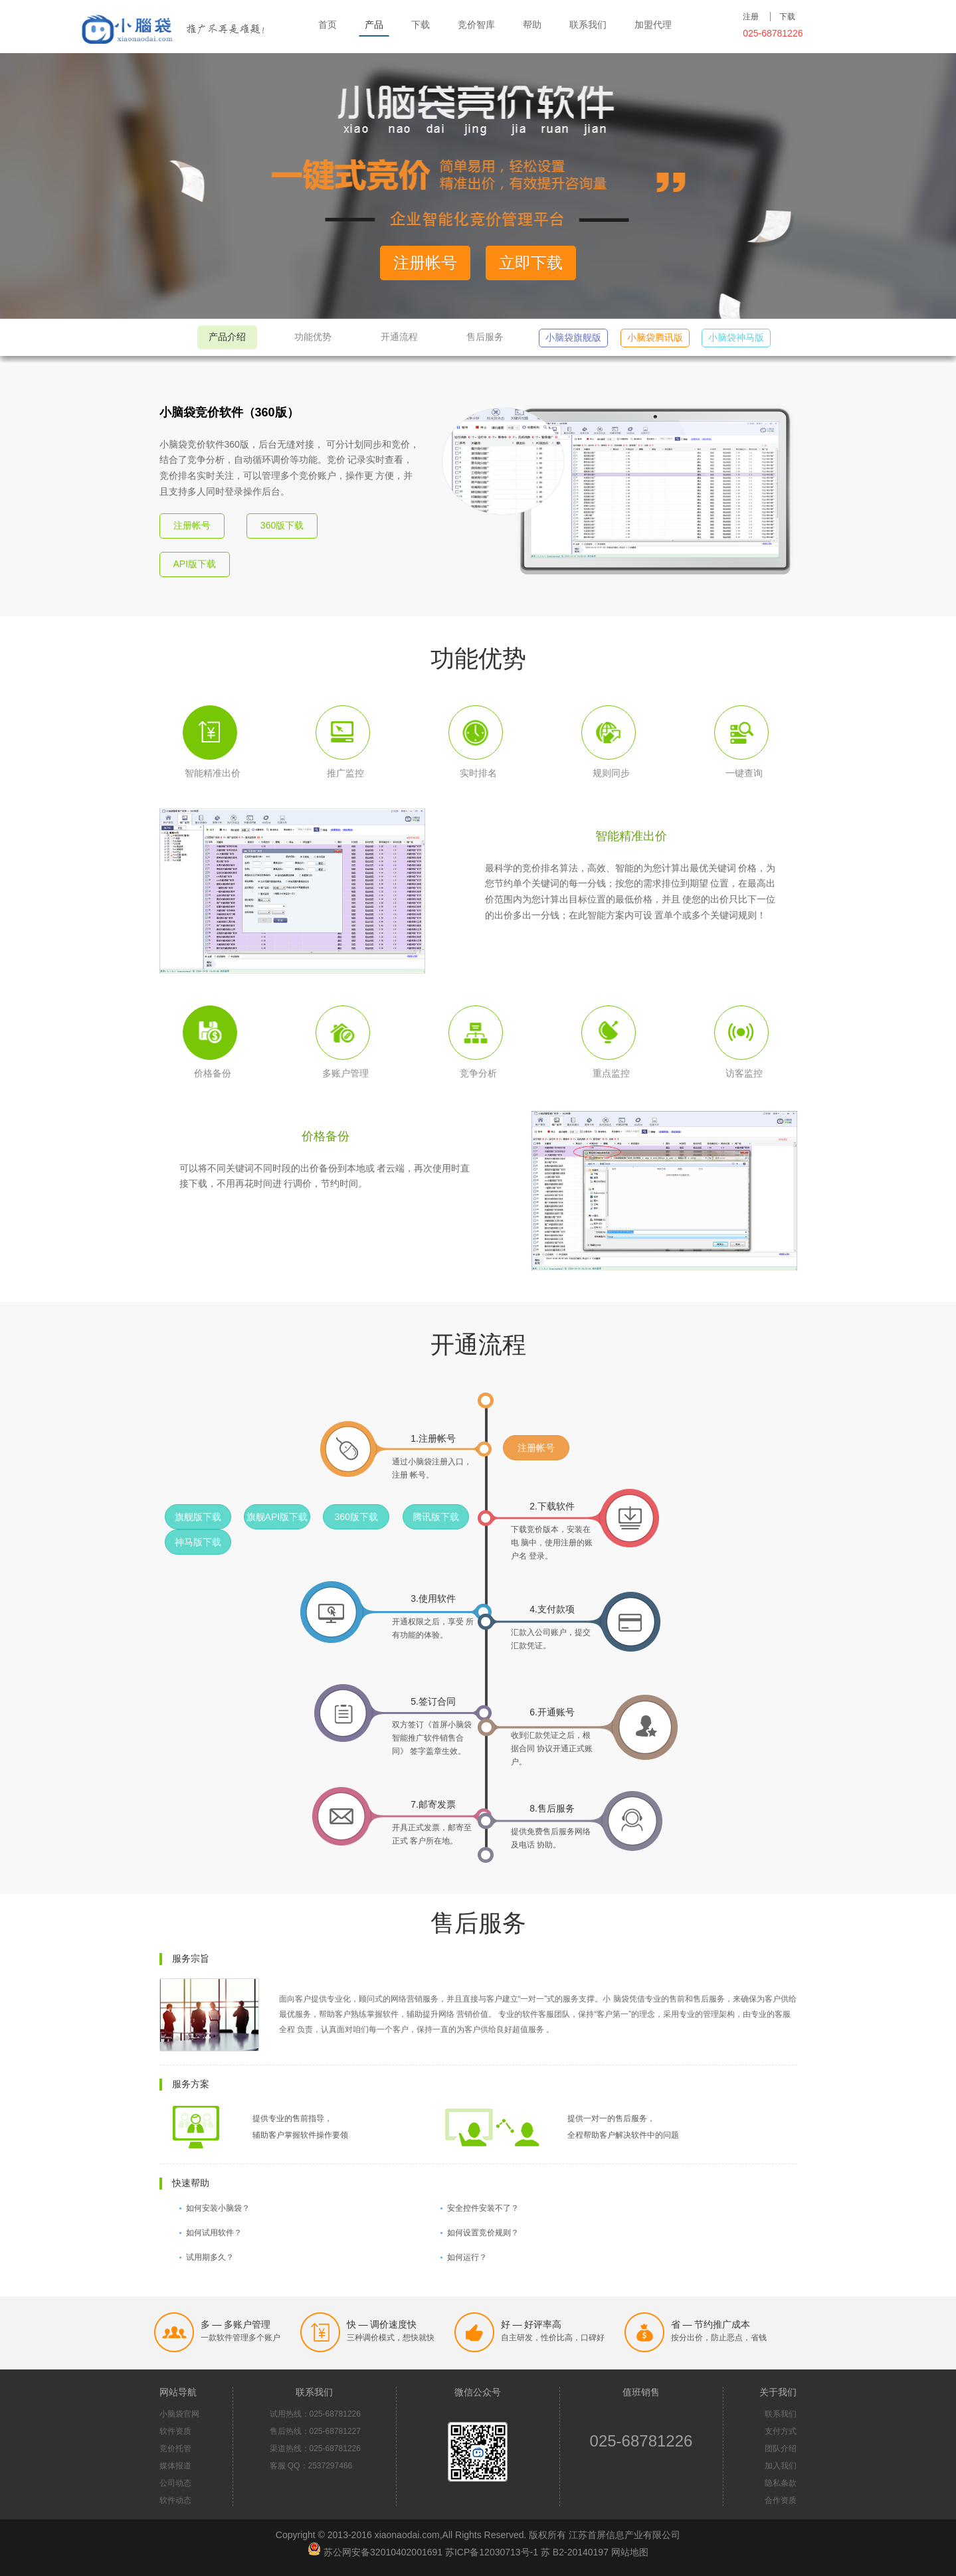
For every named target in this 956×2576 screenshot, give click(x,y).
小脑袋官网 (179, 2414)
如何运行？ (467, 2257)
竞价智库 (476, 24)
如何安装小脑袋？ (218, 2208)
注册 (751, 16)
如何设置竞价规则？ (483, 2232)
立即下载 (531, 263)
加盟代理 (653, 24)
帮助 (532, 24)
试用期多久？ (210, 2257)
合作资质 (781, 2500)
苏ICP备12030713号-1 (491, 2552)
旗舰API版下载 (277, 1516)
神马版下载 (198, 1542)
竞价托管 (175, 2448)
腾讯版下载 (436, 1516)
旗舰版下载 (198, 1516)
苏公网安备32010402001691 (383, 2552)
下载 (420, 24)
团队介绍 (781, 2448)
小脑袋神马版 (736, 337)
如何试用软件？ (214, 2232)
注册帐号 (425, 263)
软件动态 (175, 2500)
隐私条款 (781, 2483)
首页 (327, 24)
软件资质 (175, 2431)
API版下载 (195, 563)
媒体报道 (175, 2465)
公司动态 (175, 2483)
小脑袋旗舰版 (573, 337)
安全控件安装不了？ (483, 2208)
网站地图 (629, 2552)
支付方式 (781, 2431)
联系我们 (588, 24)
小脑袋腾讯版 (655, 337)
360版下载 (282, 525)
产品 (374, 24)
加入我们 (781, 2465)
